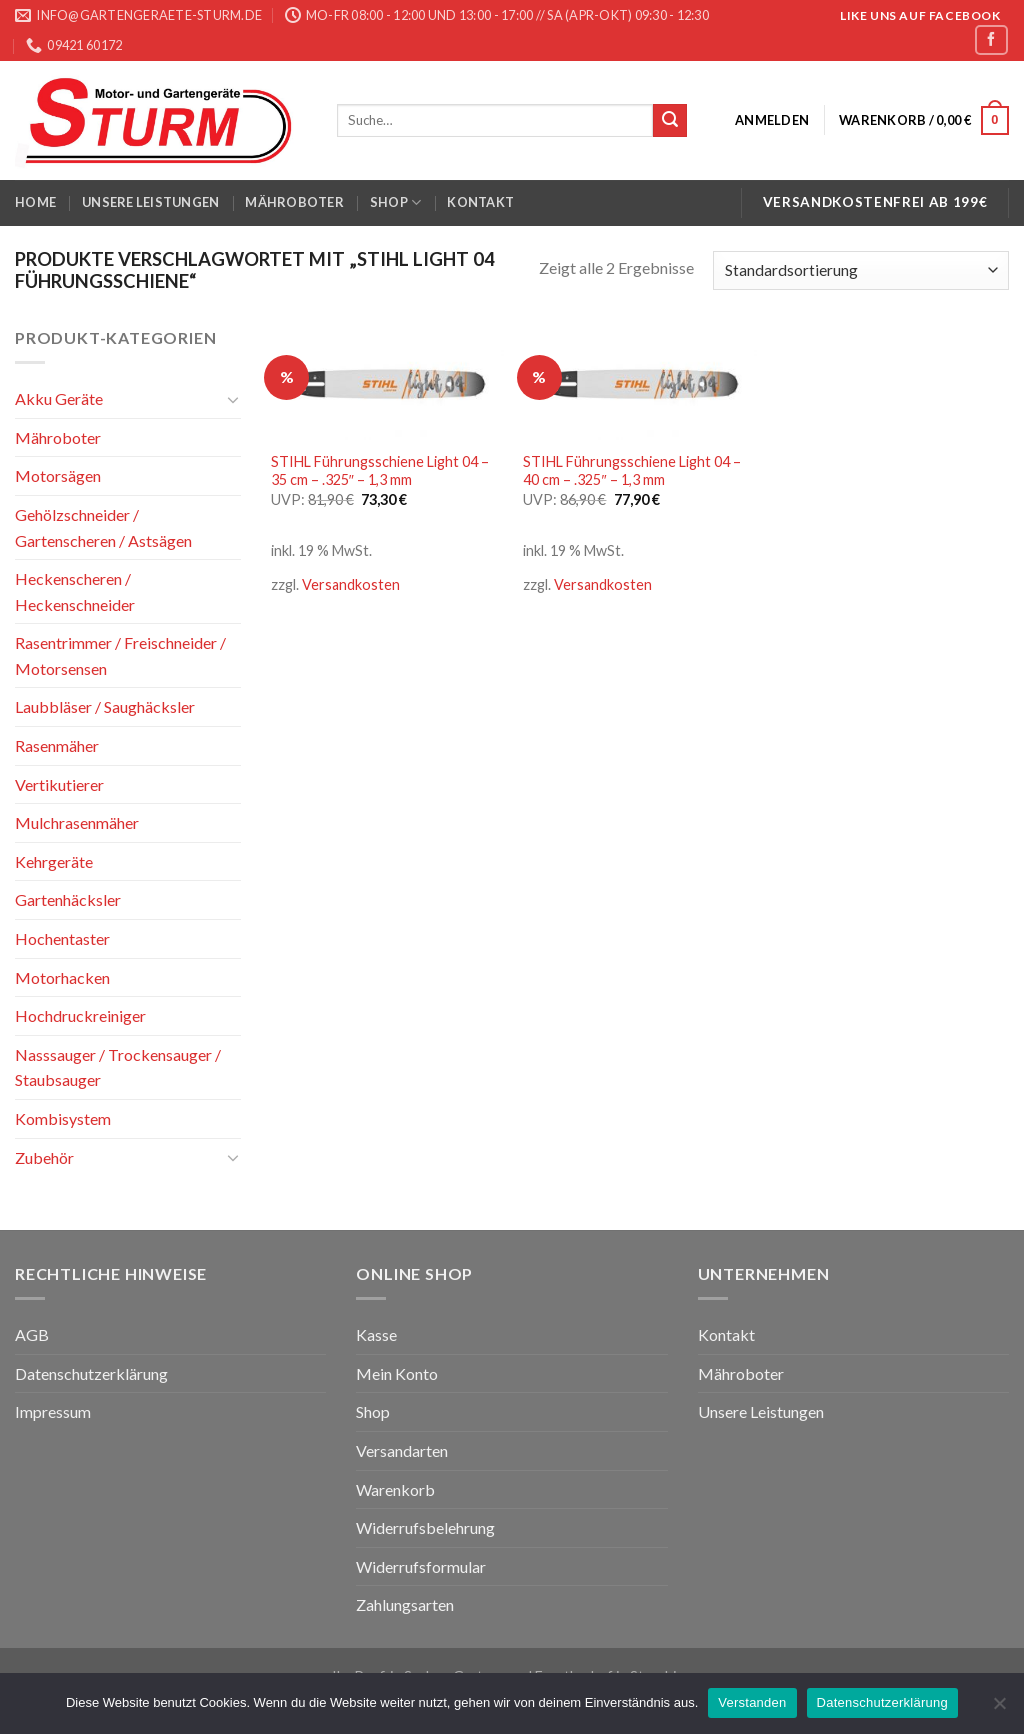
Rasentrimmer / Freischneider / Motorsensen (120, 655)
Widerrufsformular (421, 1566)
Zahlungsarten (405, 1604)
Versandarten (402, 1450)
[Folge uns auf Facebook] (991, 39)
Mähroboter (294, 202)
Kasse (376, 1334)
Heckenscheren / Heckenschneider (75, 591)
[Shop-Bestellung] (861, 270)
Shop (395, 202)
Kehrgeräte (54, 861)
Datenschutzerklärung (91, 1373)
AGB (32, 1334)
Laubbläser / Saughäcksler (105, 706)
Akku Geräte (59, 398)
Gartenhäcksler (68, 899)
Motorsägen (58, 475)
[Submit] (670, 121)
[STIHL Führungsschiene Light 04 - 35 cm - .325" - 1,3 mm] (387, 382)
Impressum (53, 1411)
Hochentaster (62, 938)
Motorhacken (62, 976)
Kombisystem (63, 1118)
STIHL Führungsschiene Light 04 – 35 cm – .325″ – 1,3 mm (380, 471)
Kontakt (480, 202)
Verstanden (752, 1702)
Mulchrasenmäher (77, 822)
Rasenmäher (57, 745)
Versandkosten (351, 584)
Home (35, 202)
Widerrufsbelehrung (425, 1527)
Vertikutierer (59, 784)
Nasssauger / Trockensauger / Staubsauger (118, 1067)
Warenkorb (395, 1489)
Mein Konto (397, 1373)
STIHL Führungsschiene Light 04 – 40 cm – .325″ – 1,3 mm (632, 471)
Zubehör (44, 1156)
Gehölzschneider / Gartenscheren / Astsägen (103, 527)
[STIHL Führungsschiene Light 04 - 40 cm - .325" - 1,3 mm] (639, 382)
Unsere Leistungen (150, 202)
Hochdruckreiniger (80, 1015)
